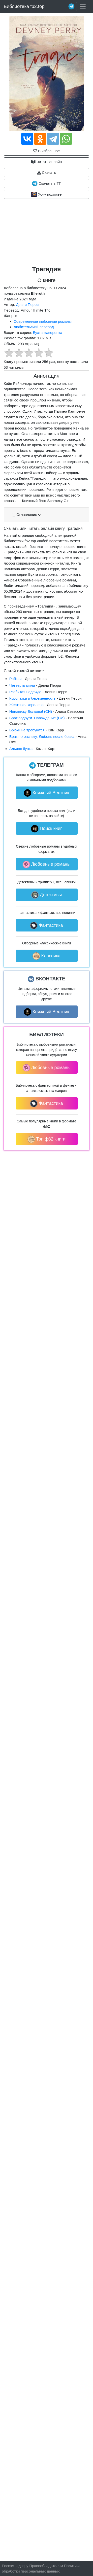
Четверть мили (22, 685)
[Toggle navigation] (82, 6)
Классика (46, 956)
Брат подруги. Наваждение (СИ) (37, 718)
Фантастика (46, 925)
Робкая (15, 679)
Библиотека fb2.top (24, 6)
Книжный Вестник (46, 793)
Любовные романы (46, 864)
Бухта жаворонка (47, 332)
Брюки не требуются (27, 730)
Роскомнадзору (15, 2566)
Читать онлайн (46, 162)
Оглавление (26, 514)
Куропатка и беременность (32, 698)
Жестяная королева (26, 705)
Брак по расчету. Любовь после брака (42, 736)
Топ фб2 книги (47, 1139)
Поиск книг (46, 828)
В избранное (46, 151)
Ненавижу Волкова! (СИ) (30, 711)
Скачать (46, 172)
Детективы (46, 895)
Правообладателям (46, 2566)
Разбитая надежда (25, 692)
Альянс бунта (21, 749)
